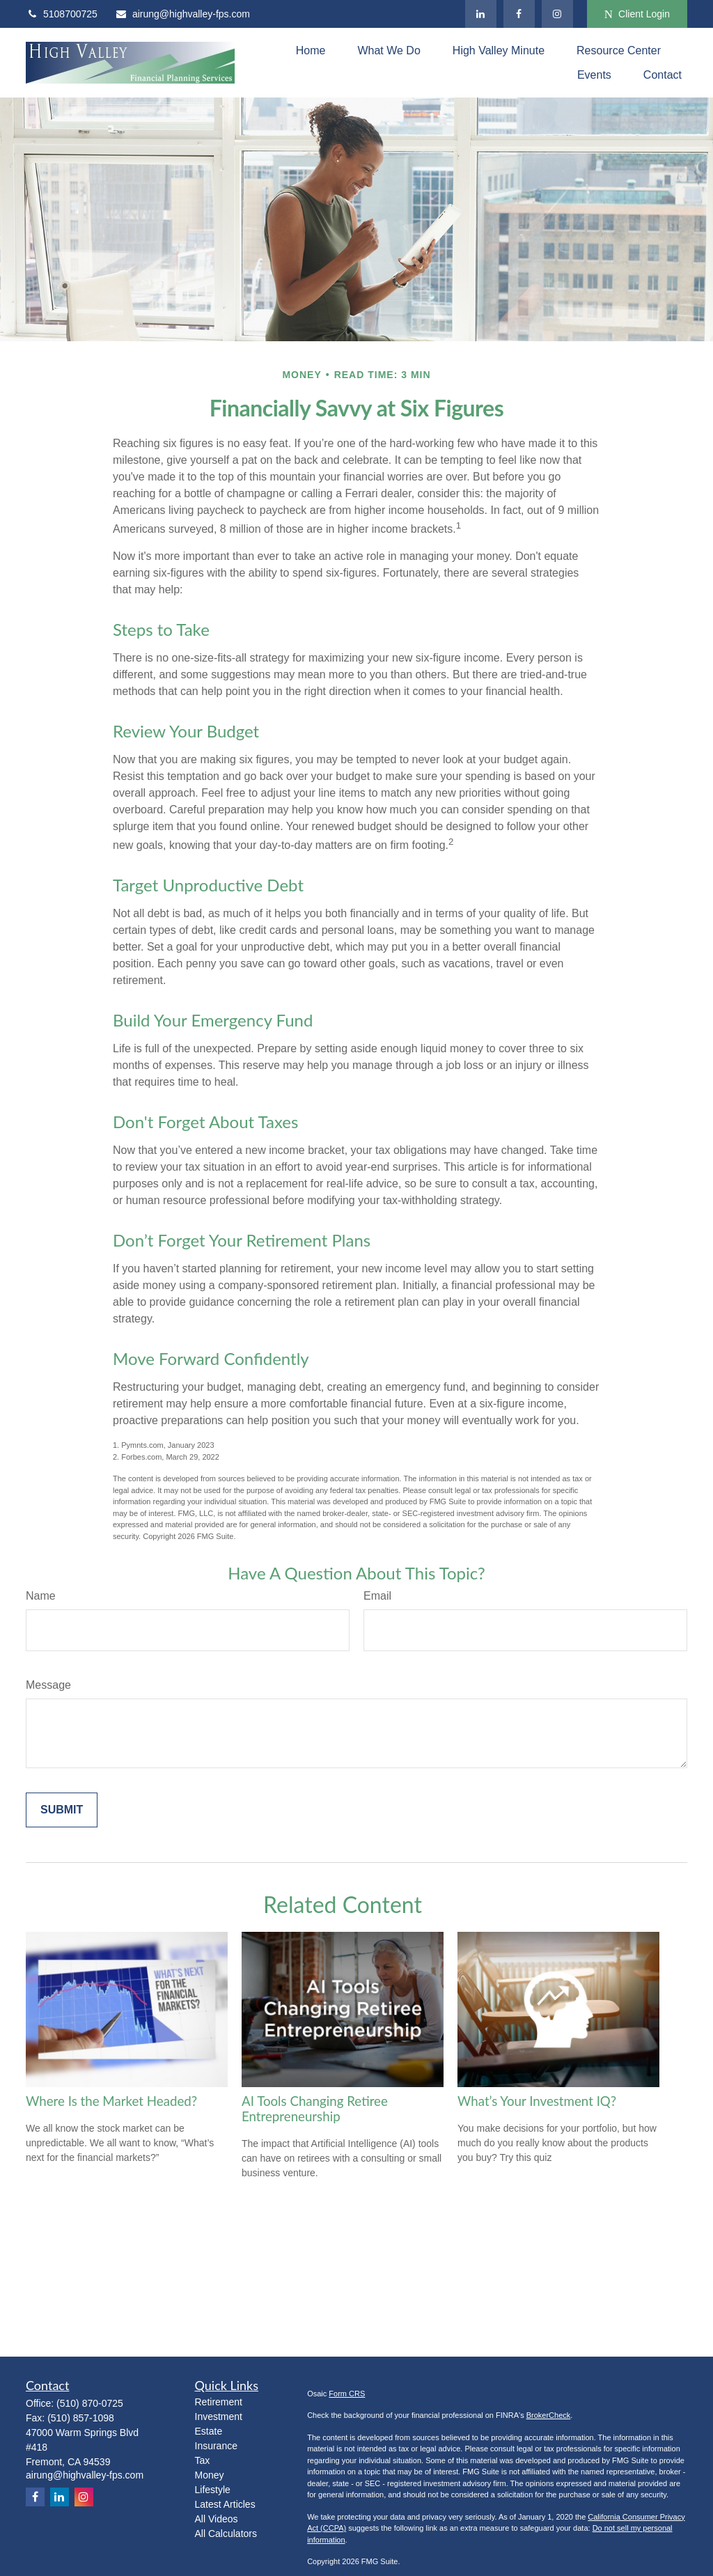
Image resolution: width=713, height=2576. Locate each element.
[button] (310, 50)
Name (41, 1596)
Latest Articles (225, 2504)
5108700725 (61, 13)
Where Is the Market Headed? (111, 2101)
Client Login (637, 14)
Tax (202, 2460)
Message (48, 1685)
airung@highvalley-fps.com (182, 13)
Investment (218, 2416)
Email (377, 1596)
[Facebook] (519, 14)
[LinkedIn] (480, 14)
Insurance (216, 2445)
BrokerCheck (548, 2415)
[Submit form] (61, 1810)
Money (209, 2475)
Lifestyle (212, 2489)
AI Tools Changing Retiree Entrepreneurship (315, 2108)
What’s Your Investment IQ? (536, 2101)
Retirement (218, 2401)
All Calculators (226, 2533)
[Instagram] (557, 14)
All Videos (216, 2518)
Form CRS (347, 2393)
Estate (209, 2431)
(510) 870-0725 (89, 2403)
